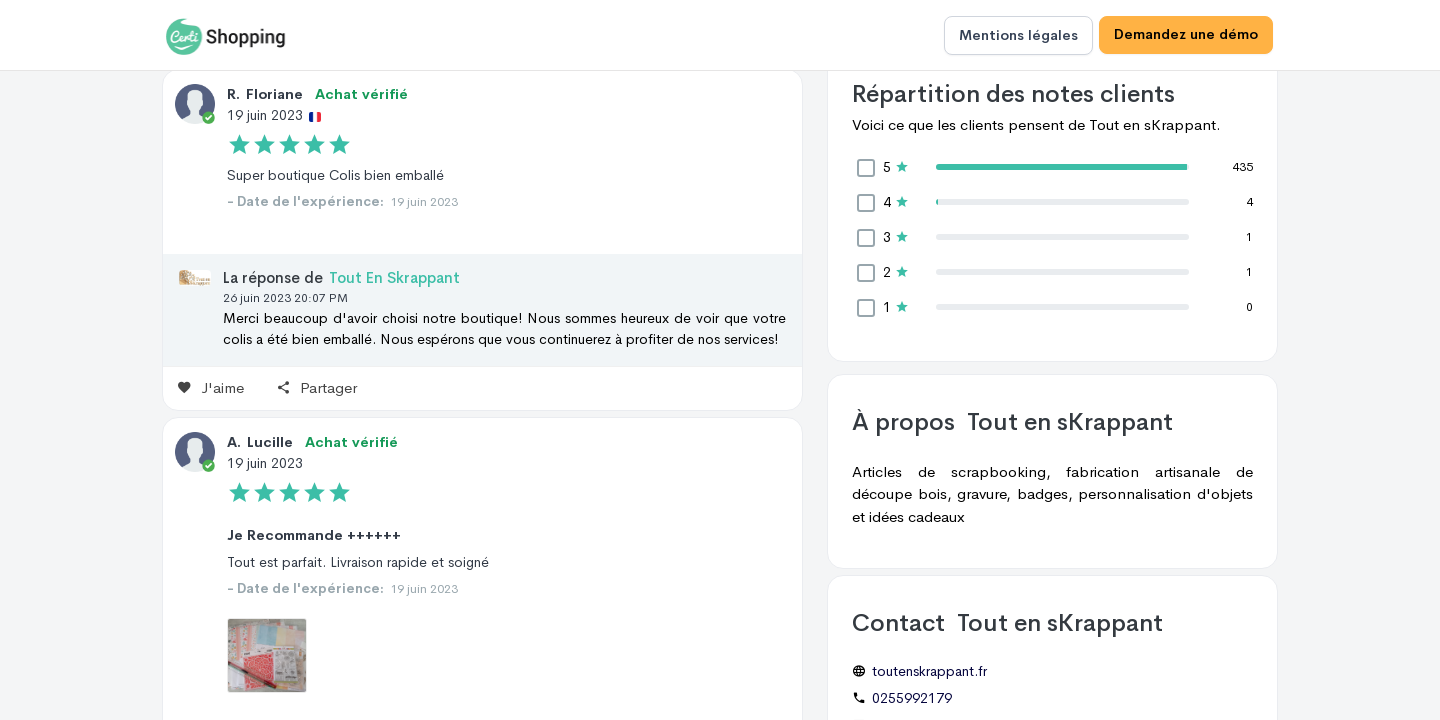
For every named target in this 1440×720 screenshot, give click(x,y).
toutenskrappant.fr (929, 671)
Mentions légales (1018, 35)
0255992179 (912, 698)
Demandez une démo (1186, 35)
